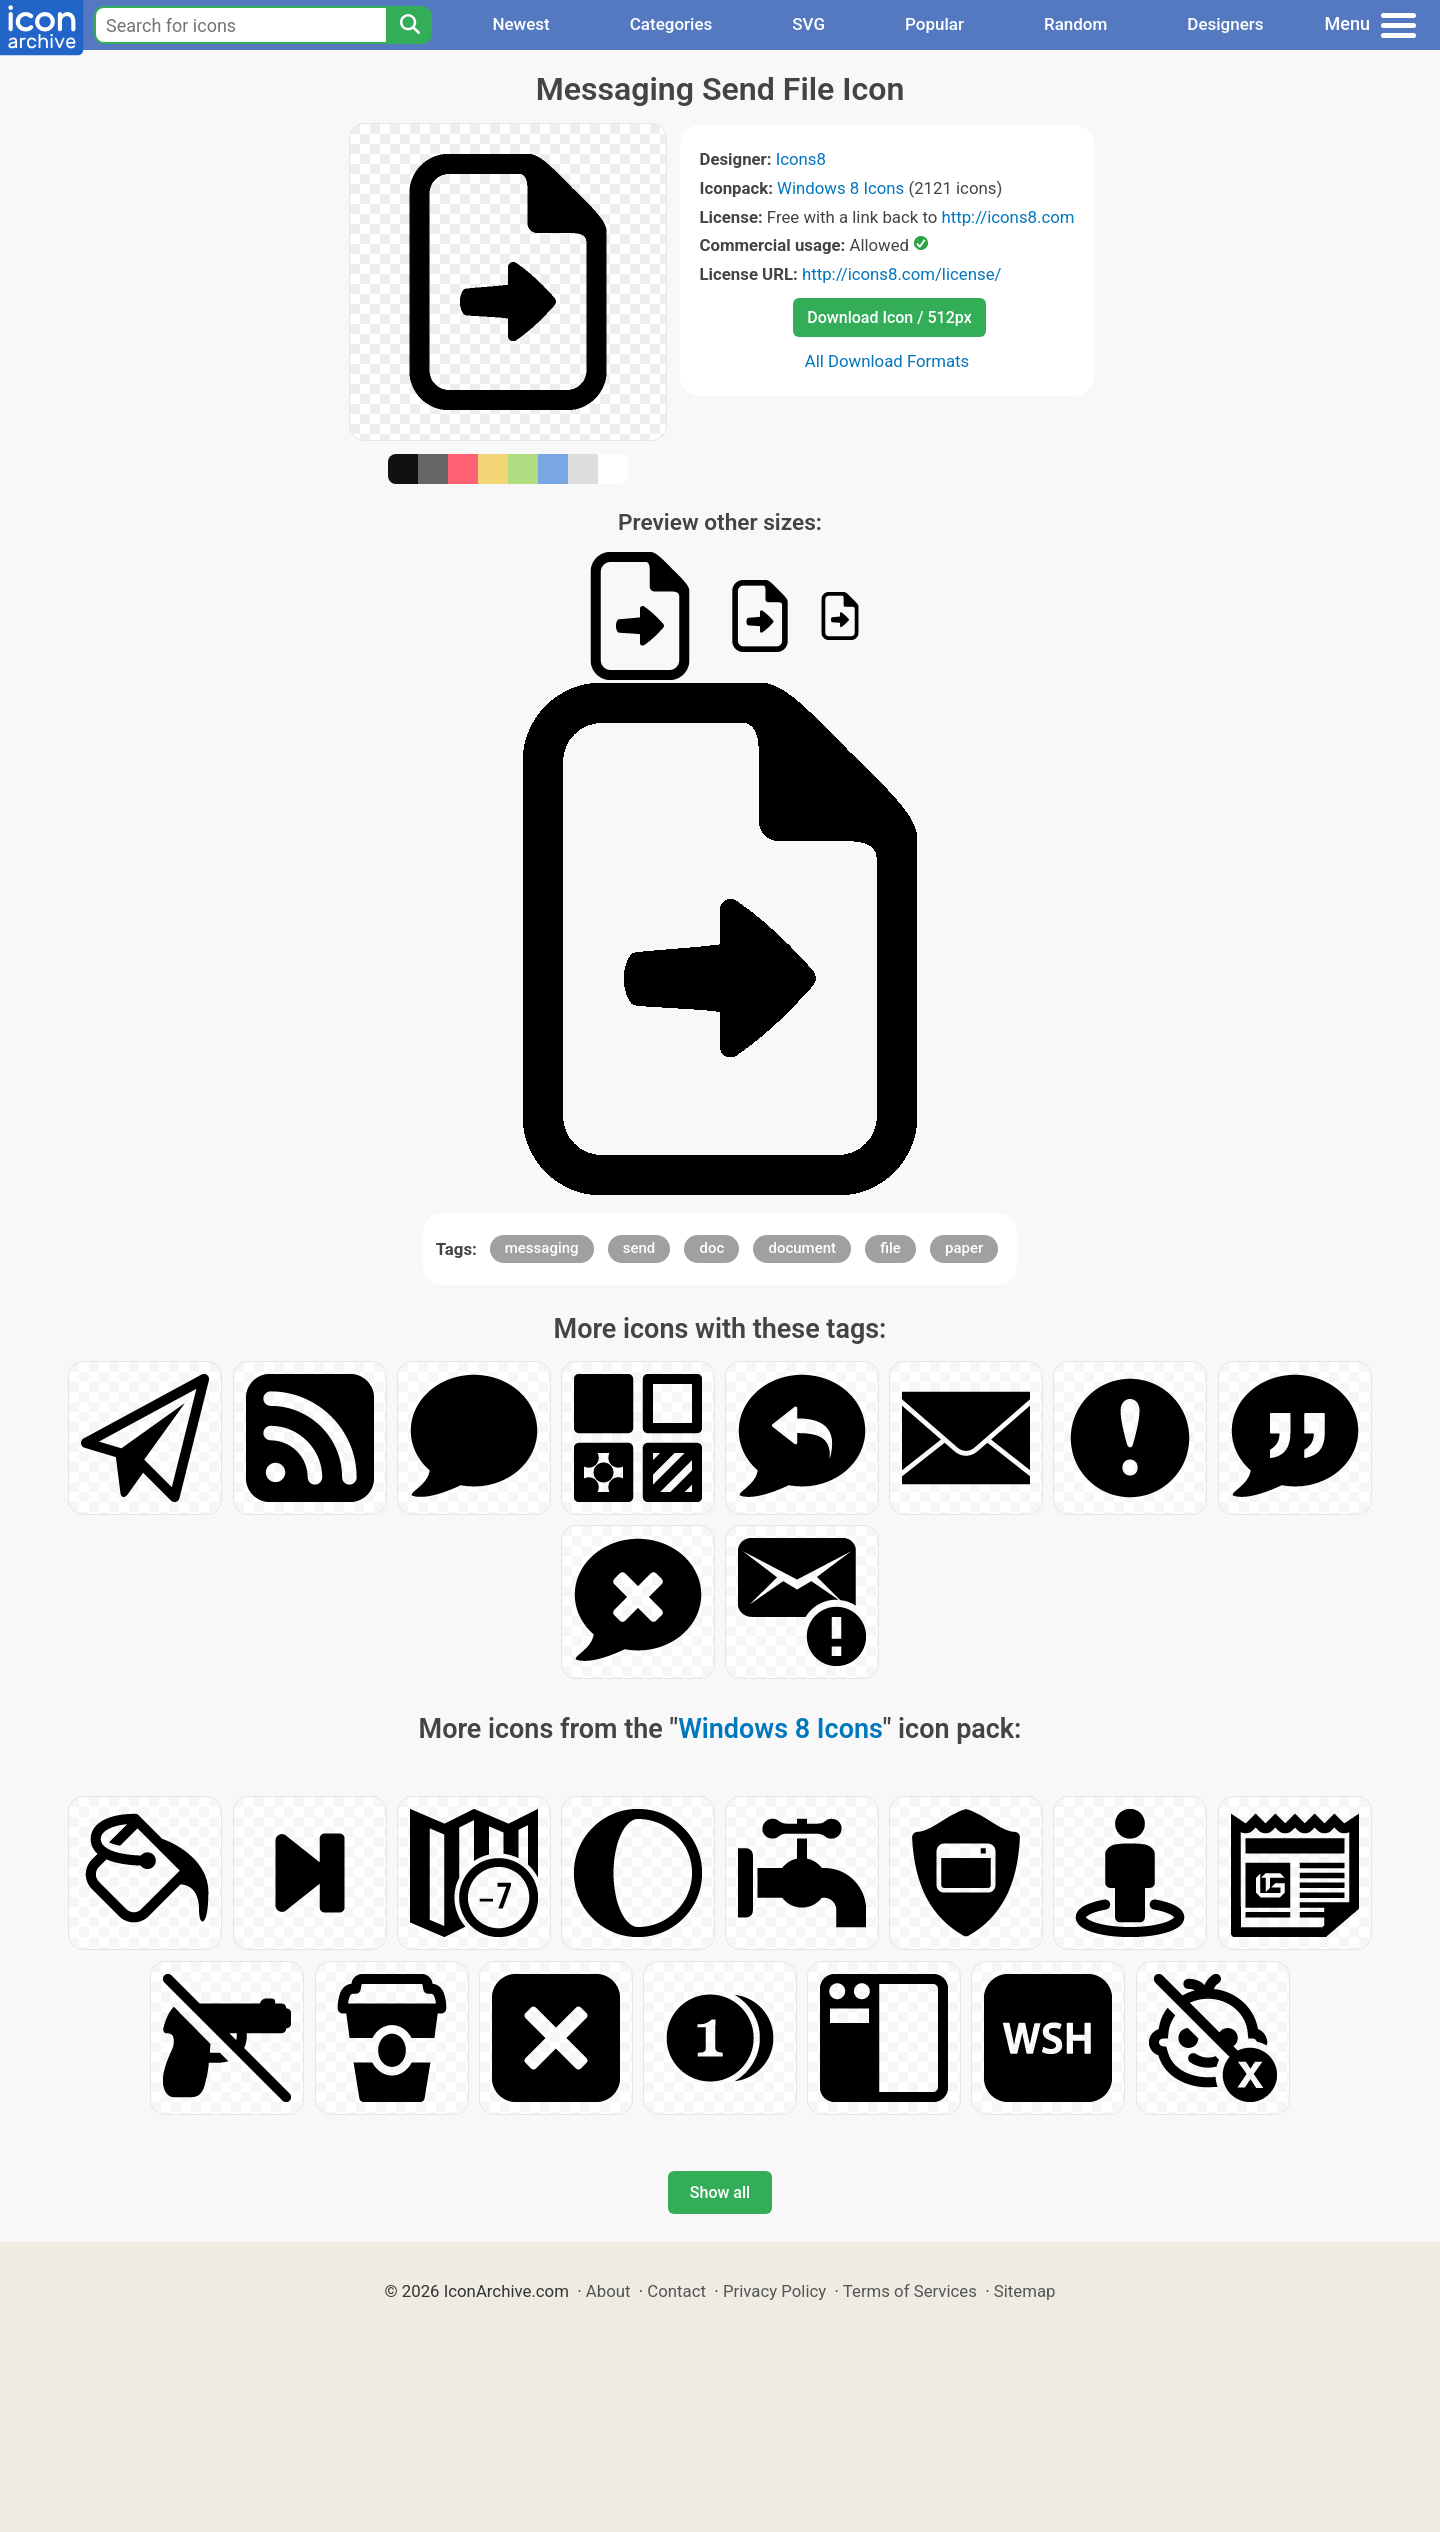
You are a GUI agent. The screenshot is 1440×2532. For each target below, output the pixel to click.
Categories (671, 24)
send (639, 1248)
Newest (520, 24)
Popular (934, 24)
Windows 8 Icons (840, 188)
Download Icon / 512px (889, 317)
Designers (1225, 24)
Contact (676, 2291)
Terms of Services (910, 2291)
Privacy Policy (774, 2291)
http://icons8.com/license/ (902, 274)
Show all (720, 2192)
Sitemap (1025, 2291)
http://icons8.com (1007, 217)
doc (711, 1248)
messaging (542, 1248)
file (890, 1248)
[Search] (409, 25)
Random (1075, 24)
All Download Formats (887, 361)
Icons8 (801, 159)
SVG (808, 24)
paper (964, 1248)
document (802, 1248)
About (608, 2291)
